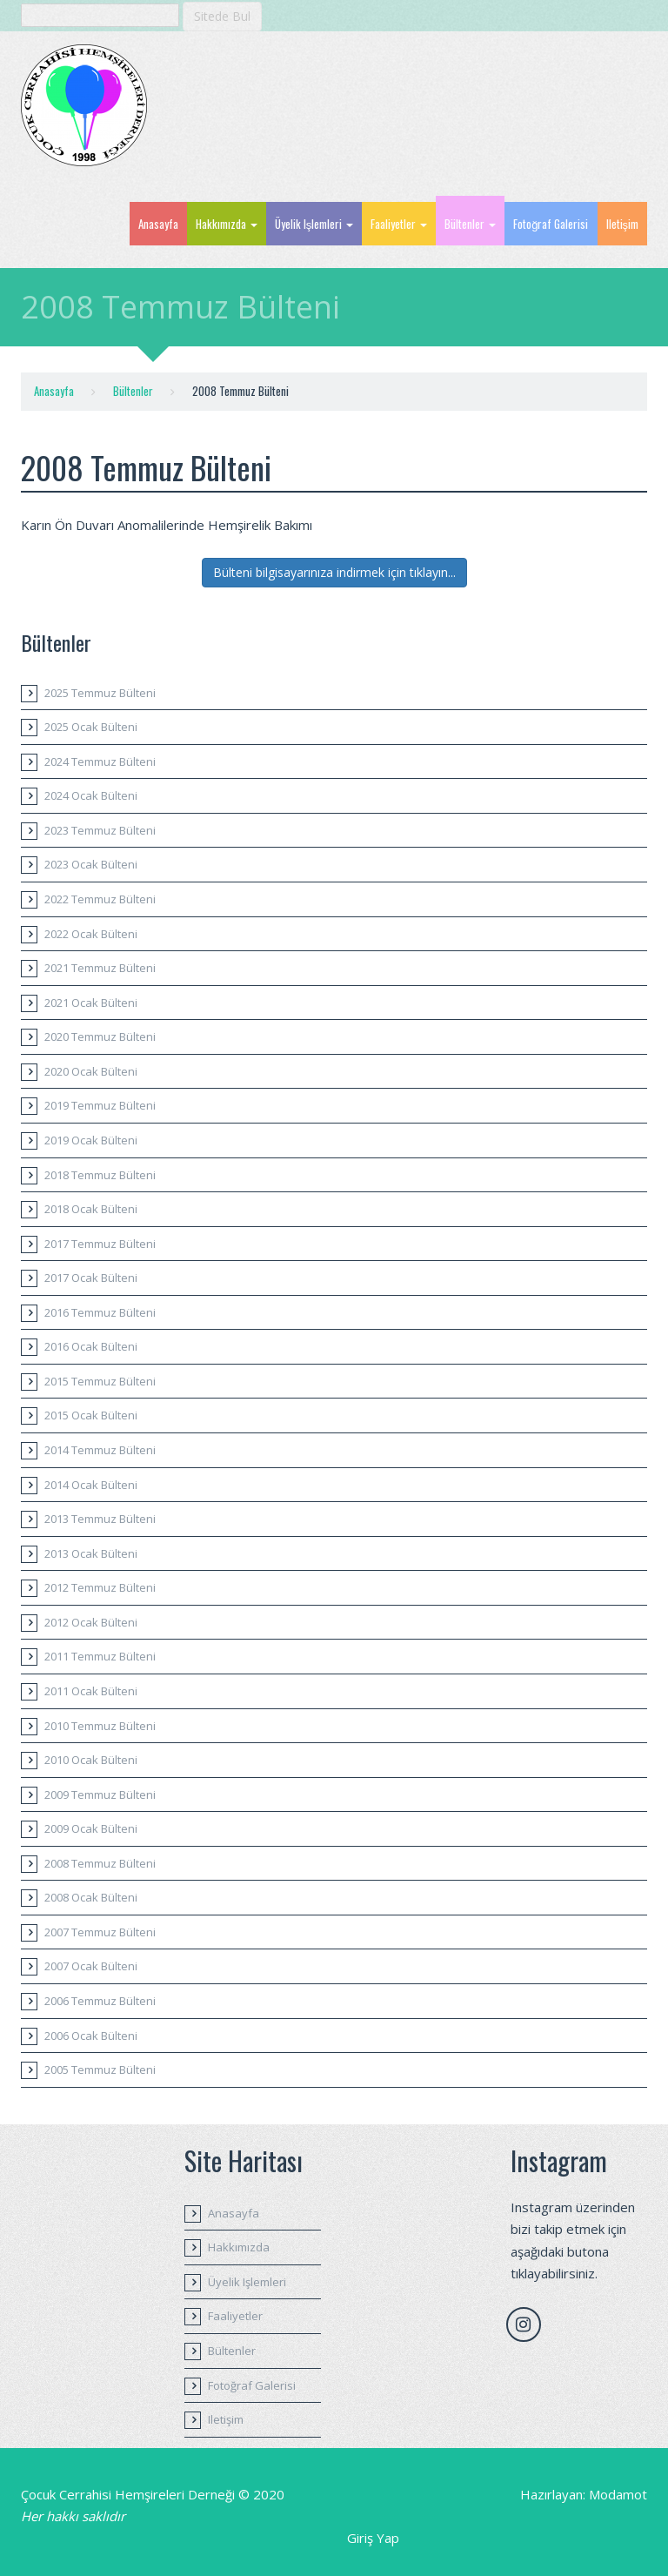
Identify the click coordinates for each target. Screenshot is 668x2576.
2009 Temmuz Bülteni (100, 1794)
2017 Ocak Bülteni (90, 1277)
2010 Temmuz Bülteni (100, 1726)
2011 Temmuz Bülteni (100, 1656)
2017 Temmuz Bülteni (100, 1243)
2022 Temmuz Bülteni (100, 899)
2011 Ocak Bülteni (90, 1691)
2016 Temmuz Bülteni (100, 1312)
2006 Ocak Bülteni (90, 2035)
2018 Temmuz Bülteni (100, 1175)
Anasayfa (158, 223)
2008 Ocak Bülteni (90, 1897)
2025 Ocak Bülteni (90, 727)
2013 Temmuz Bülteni (100, 1518)
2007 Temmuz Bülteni (100, 1932)
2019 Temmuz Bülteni (100, 1105)
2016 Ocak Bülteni (90, 1346)
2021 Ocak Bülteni (90, 1002)
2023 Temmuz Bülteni (100, 830)
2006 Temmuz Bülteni (100, 2001)
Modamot (618, 2494)
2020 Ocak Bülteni (90, 1071)
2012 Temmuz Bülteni (100, 1587)
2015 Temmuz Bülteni (100, 1381)
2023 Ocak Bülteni (90, 864)
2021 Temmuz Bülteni (100, 968)
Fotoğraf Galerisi (550, 223)
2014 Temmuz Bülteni (100, 1450)
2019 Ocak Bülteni (90, 1140)
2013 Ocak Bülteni (90, 1553)
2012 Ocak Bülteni (90, 1622)
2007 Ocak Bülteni (90, 1966)
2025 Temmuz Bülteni (100, 693)
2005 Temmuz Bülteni (100, 2069)
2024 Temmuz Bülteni (100, 761)
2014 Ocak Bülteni (90, 1485)
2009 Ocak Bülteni (90, 1828)
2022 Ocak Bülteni (90, 934)
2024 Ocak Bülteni (90, 795)
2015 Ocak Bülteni (90, 1415)
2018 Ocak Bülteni (90, 1209)
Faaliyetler (399, 223)
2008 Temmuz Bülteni (100, 1863)
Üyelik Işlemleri (314, 223)
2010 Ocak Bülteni (90, 1760)
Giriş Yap (373, 2537)
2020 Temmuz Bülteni (100, 1036)
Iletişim (622, 223)
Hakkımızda (226, 223)
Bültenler (470, 223)
